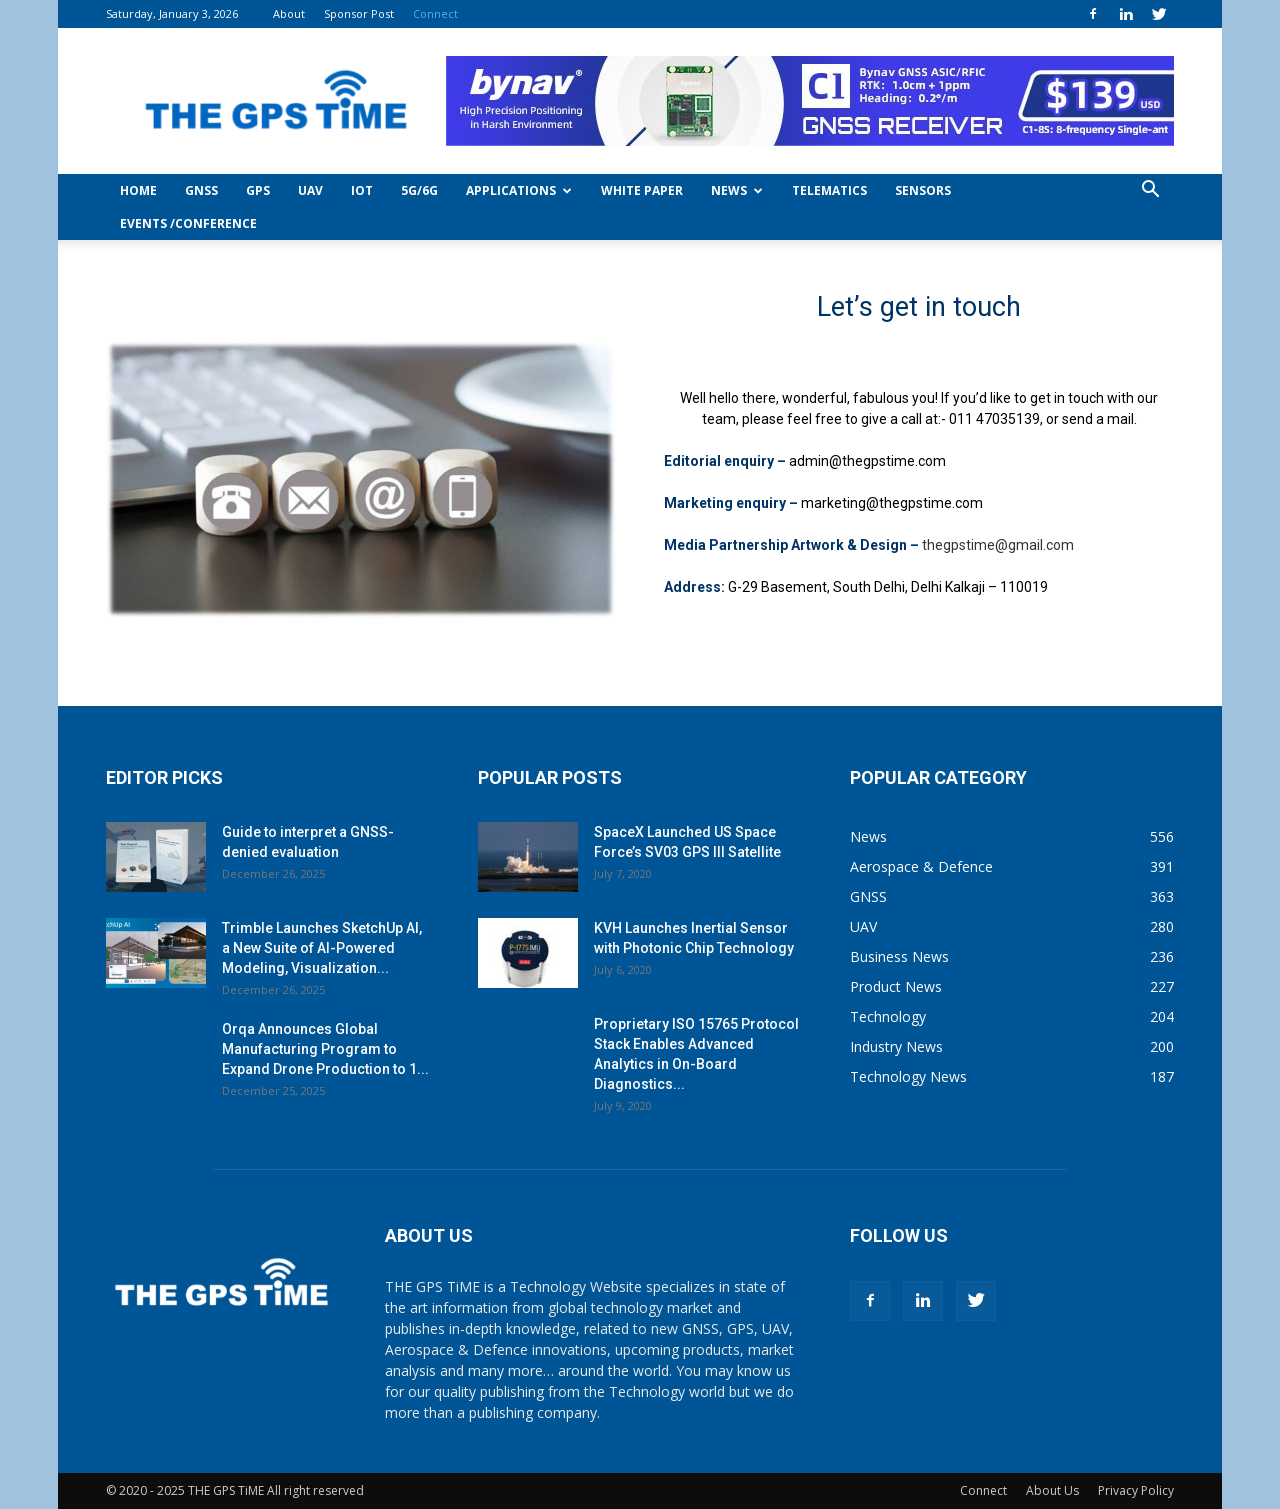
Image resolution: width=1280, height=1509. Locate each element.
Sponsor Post (359, 13)
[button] (1150, 191)
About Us (1052, 1490)
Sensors (923, 190)
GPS (258, 190)
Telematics (829, 190)
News (737, 190)
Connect (435, 13)
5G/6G (419, 190)
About (289, 13)
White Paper (642, 190)
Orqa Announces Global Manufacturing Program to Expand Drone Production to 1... (325, 1049)
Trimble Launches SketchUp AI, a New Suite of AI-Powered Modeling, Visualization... (322, 948)
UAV (310, 190)
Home (138, 190)
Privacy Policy (1136, 1490)
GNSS (201, 190)
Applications (519, 190)
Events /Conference (188, 223)
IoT (362, 190)
